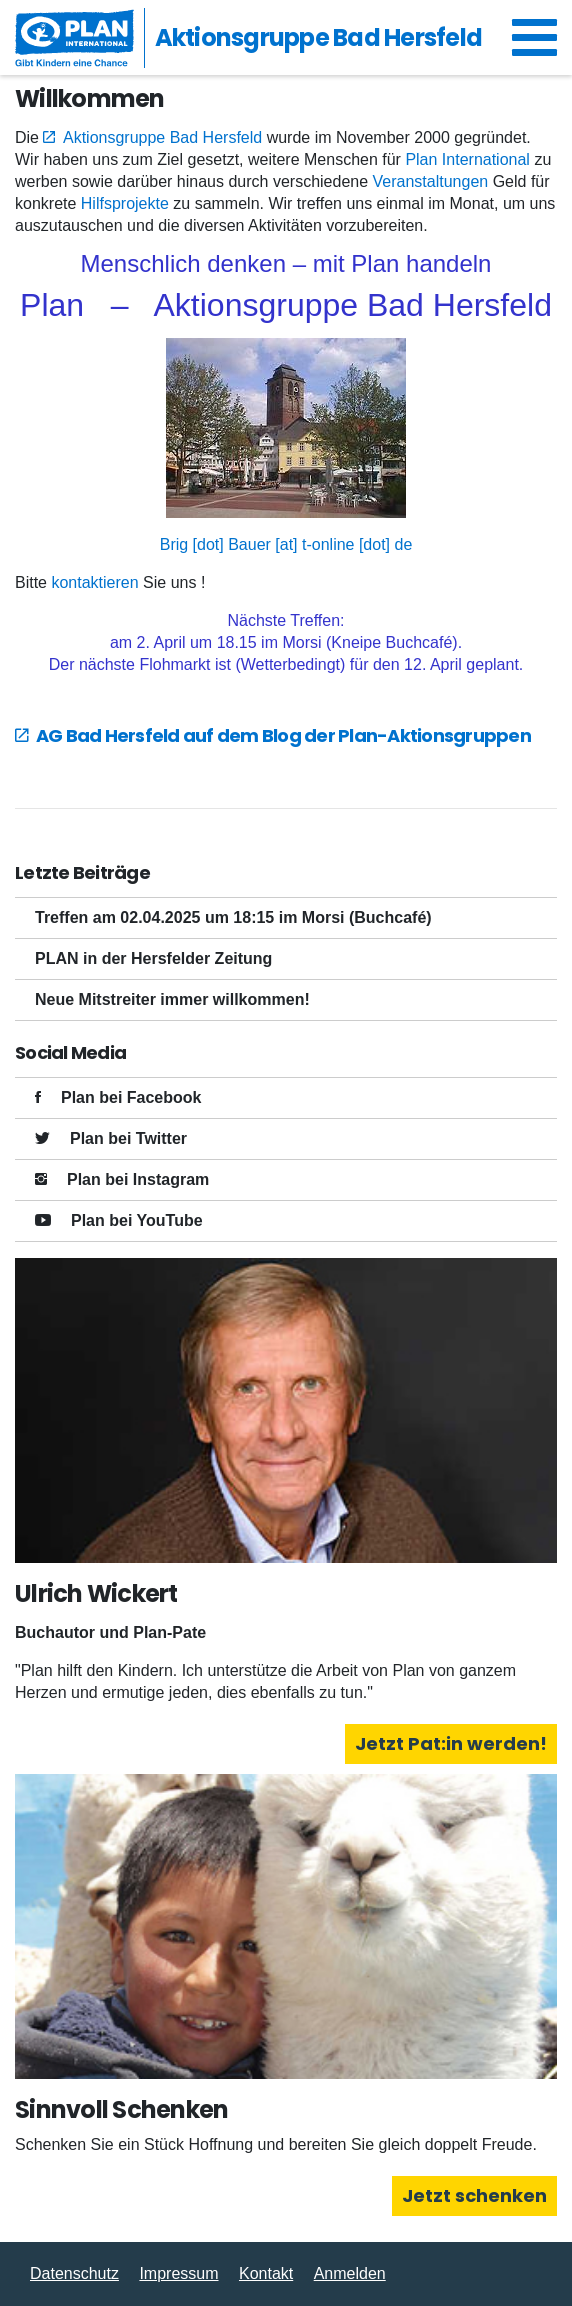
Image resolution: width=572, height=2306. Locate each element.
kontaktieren (94, 582)
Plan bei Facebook (131, 1097)
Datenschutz (74, 2273)
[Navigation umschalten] (534, 38)
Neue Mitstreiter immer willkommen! (172, 999)
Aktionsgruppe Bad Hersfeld (162, 137)
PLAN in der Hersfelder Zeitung (153, 958)
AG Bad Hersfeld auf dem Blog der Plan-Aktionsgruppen (283, 735)
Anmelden (350, 2273)
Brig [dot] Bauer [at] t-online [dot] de (286, 544)
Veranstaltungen (431, 181)
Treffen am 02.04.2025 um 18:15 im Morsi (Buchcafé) (233, 917)
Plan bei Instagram (138, 1179)
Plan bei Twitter (128, 1138)
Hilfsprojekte (125, 203)
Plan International (469, 159)
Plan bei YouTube (137, 1220)
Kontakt (266, 2273)
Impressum (178, 2273)
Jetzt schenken (474, 2195)
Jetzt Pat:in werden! (451, 1743)
